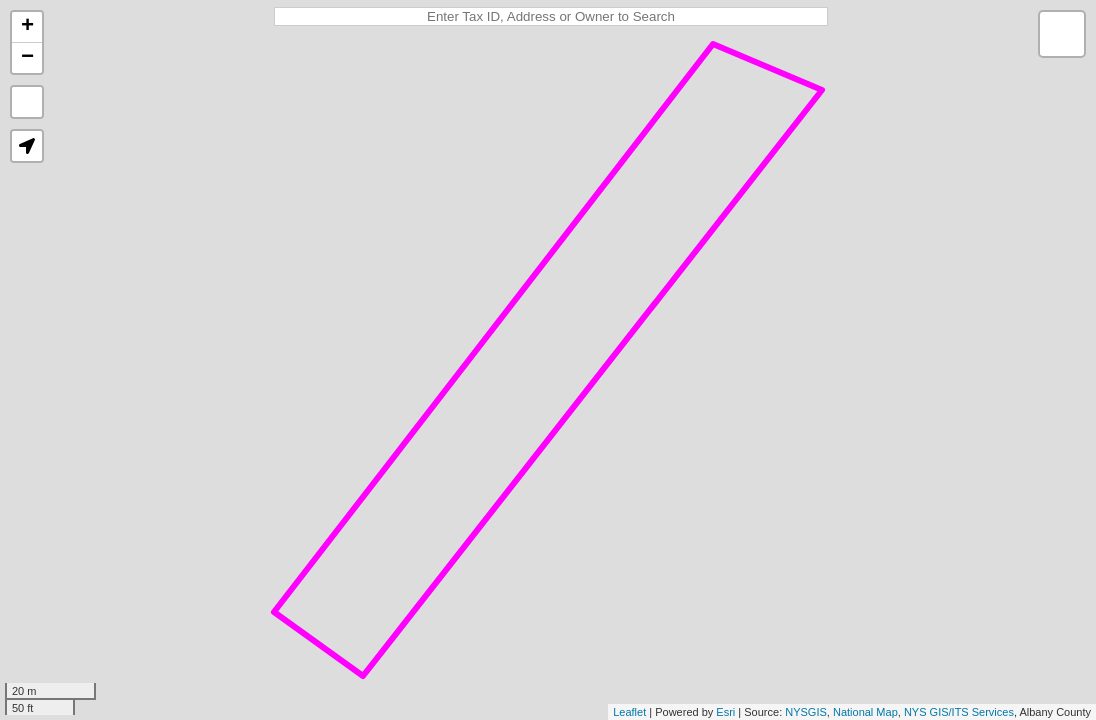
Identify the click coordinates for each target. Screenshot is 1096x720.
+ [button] (27, 27)
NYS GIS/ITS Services (959, 712)
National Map (865, 712)
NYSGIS (806, 712)
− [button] (27, 58)
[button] (27, 146)
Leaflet (629, 712)
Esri (725, 712)
